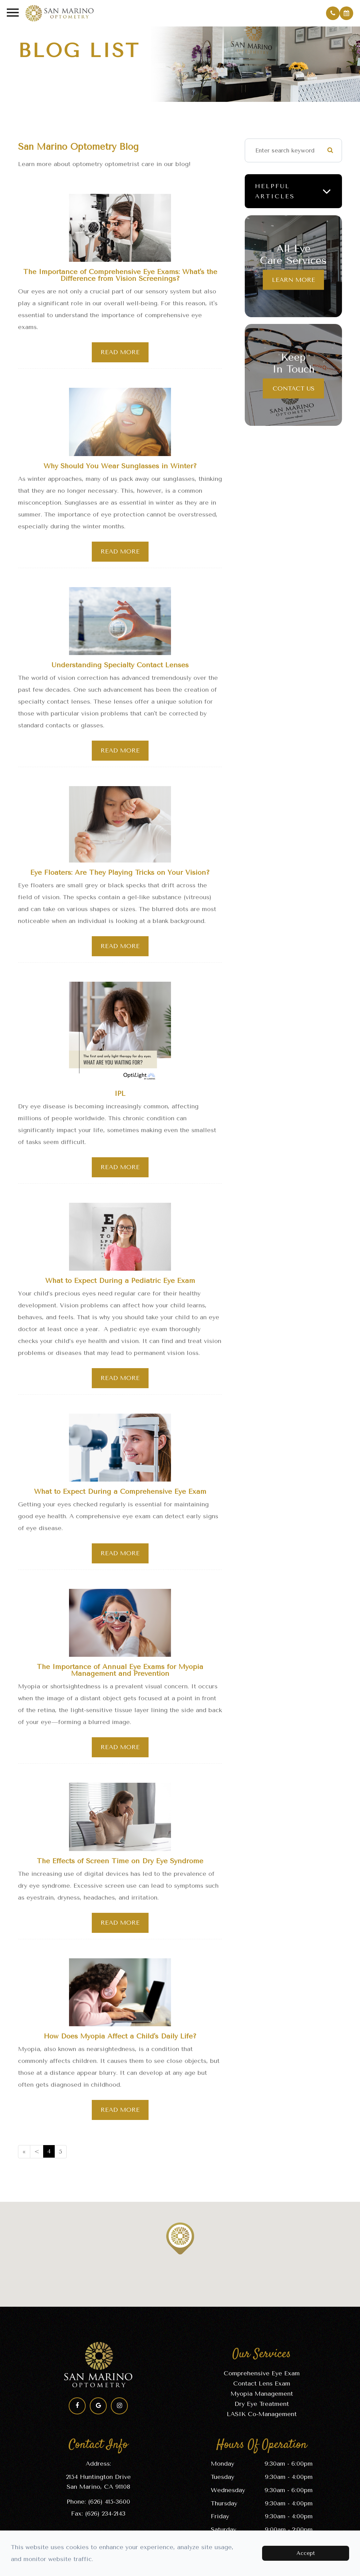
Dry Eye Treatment (262, 2408)
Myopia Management (261, 2398)
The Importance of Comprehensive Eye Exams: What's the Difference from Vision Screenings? (120, 275)
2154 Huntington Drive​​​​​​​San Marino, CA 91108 (98, 2486)
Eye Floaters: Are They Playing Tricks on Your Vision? (120, 874)
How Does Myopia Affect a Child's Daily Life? (120, 2041)
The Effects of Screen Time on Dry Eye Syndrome (120, 1865)
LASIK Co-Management (262, 2419)
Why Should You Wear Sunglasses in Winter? (120, 467)
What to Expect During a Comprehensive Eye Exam (120, 1495)
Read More (120, 353)
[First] (24, 2156)
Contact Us (293, 388)
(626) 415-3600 (109, 2506)
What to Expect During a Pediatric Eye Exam (120, 1283)
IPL (120, 1096)
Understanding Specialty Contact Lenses (120, 666)
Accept (305, 2553)
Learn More (293, 280)
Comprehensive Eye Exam (262, 2378)
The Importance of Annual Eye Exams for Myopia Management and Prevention (120, 1674)
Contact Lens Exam (261, 2388)
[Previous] (37, 2156)
